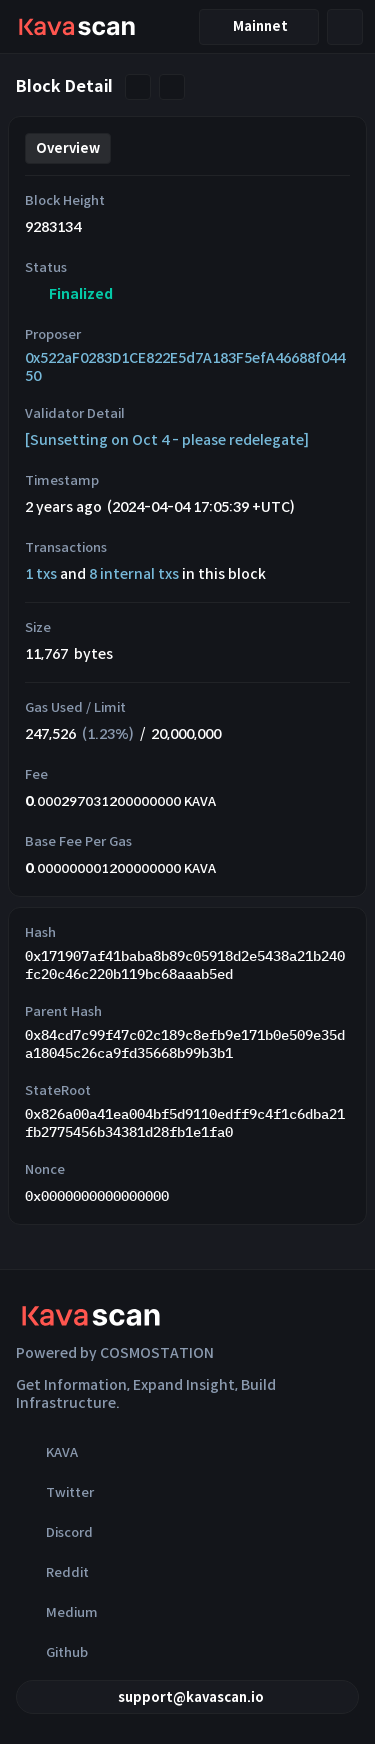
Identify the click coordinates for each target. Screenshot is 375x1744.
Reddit (52, 1572)
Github (52, 1652)
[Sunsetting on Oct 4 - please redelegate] (167, 440)
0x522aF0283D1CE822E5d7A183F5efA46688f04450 (185, 367)
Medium (57, 1612)
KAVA (47, 1452)
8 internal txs (134, 574)
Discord (54, 1532)
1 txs (41, 574)
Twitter (55, 1492)
